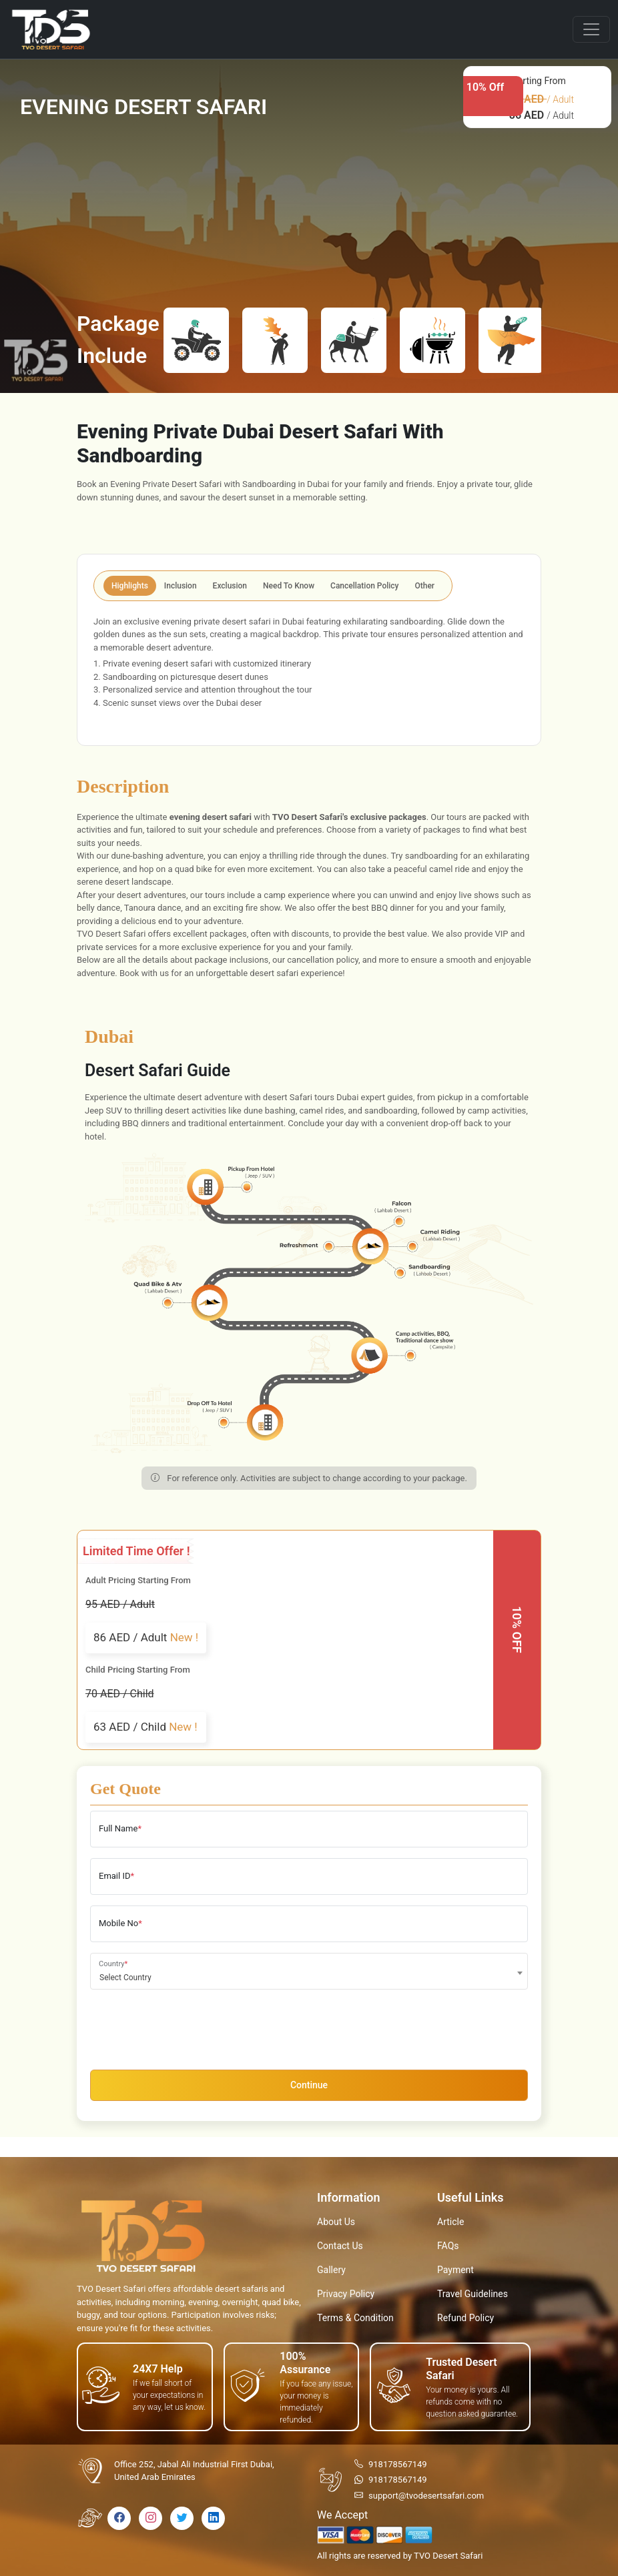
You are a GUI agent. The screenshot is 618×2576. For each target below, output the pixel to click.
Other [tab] (425, 585)
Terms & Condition (355, 2317)
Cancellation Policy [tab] (364, 585)
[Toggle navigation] (591, 29)
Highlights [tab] (129, 585)
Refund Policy (465, 2317)
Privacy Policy (345, 2293)
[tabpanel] (309, 670)
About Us (336, 2221)
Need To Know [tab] (288, 585)
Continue (309, 2085)
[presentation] (191, 2026)
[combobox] (309, 1971)
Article (450, 2221)
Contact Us (340, 2245)
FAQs (448, 2245)
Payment (455, 2269)
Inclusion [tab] (180, 585)
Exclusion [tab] (230, 585)
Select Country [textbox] (125, 1977)
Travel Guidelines (472, 2293)
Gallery (331, 2269)
